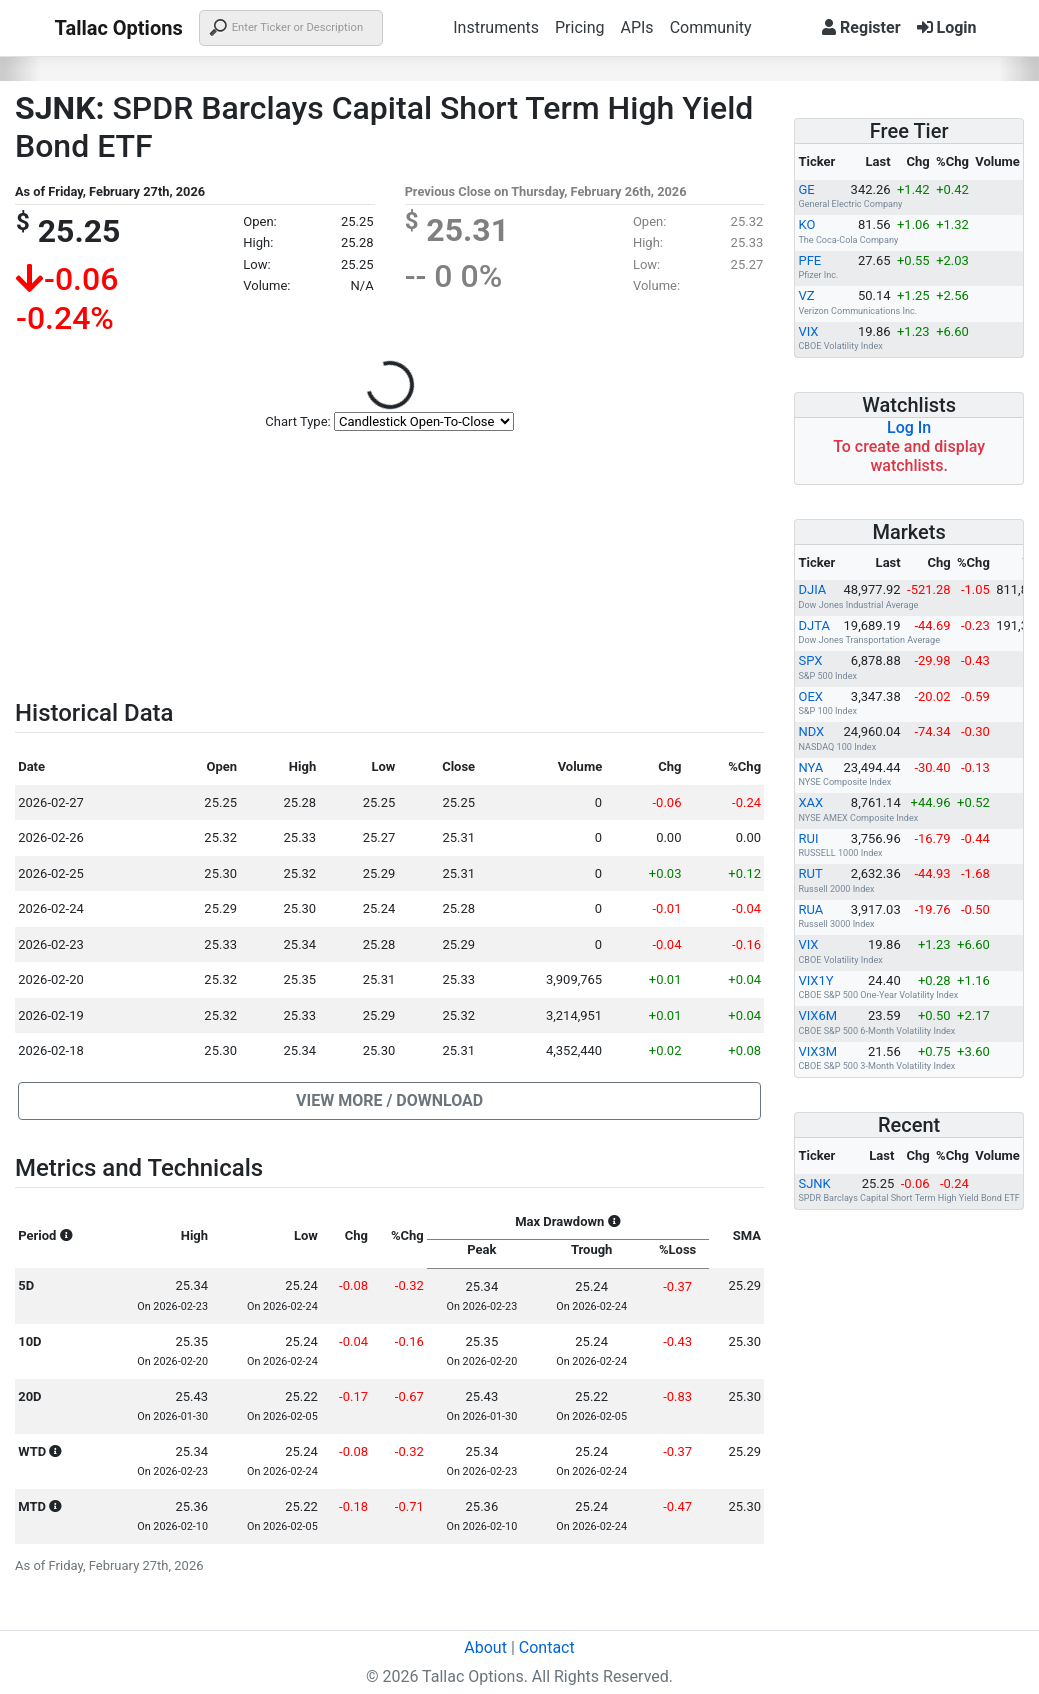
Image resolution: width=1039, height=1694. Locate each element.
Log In (909, 427)
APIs (636, 27)
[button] (389, 1101)
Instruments (496, 27)
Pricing (580, 27)
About (485, 1647)
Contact (547, 1647)
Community (711, 27)
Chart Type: (297, 421)
